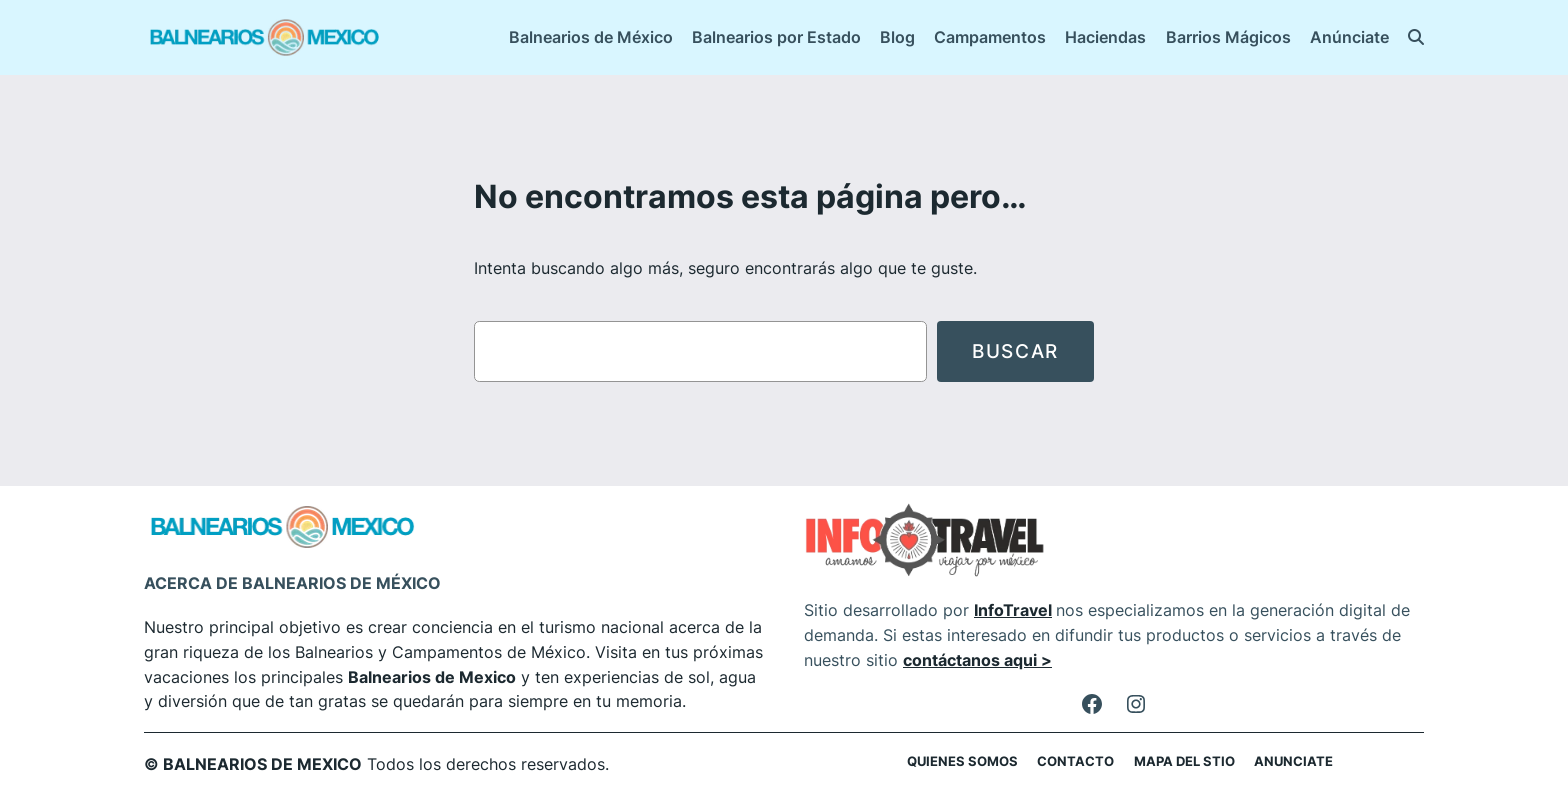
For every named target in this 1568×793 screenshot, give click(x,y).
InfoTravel (1013, 610)
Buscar (1015, 351)
